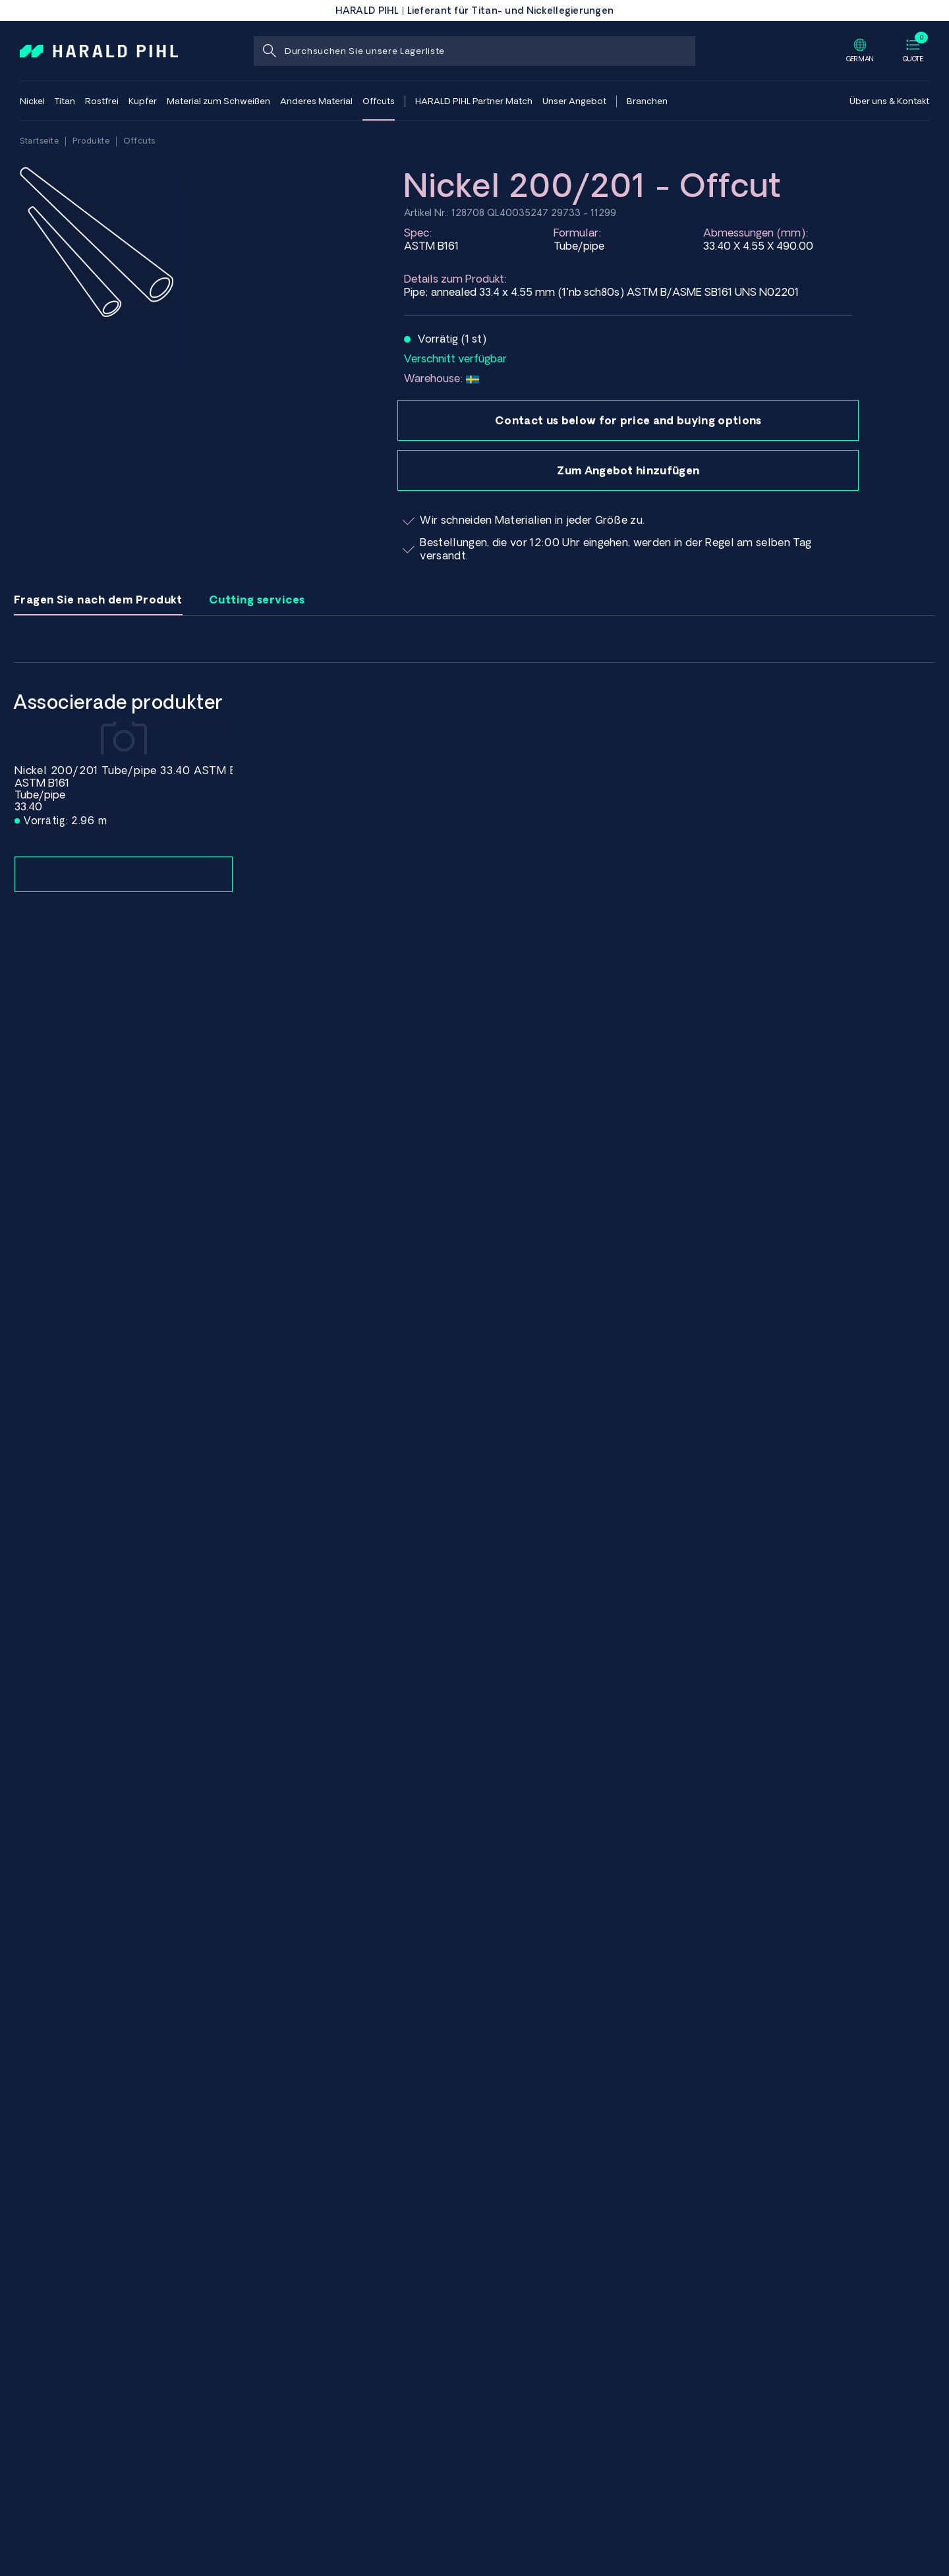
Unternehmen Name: (628, 761)
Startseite (39, 140)
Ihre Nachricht (628, 922)
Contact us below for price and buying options (628, 420)
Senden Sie (455, 1089)
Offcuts (139, 140)
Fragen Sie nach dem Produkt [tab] (98, 599)
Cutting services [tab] (257, 599)
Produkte (90, 140)
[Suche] (268, 51)
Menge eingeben (628, 815)
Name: (628, 654)
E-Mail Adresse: (628, 708)
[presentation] (505, 1033)
